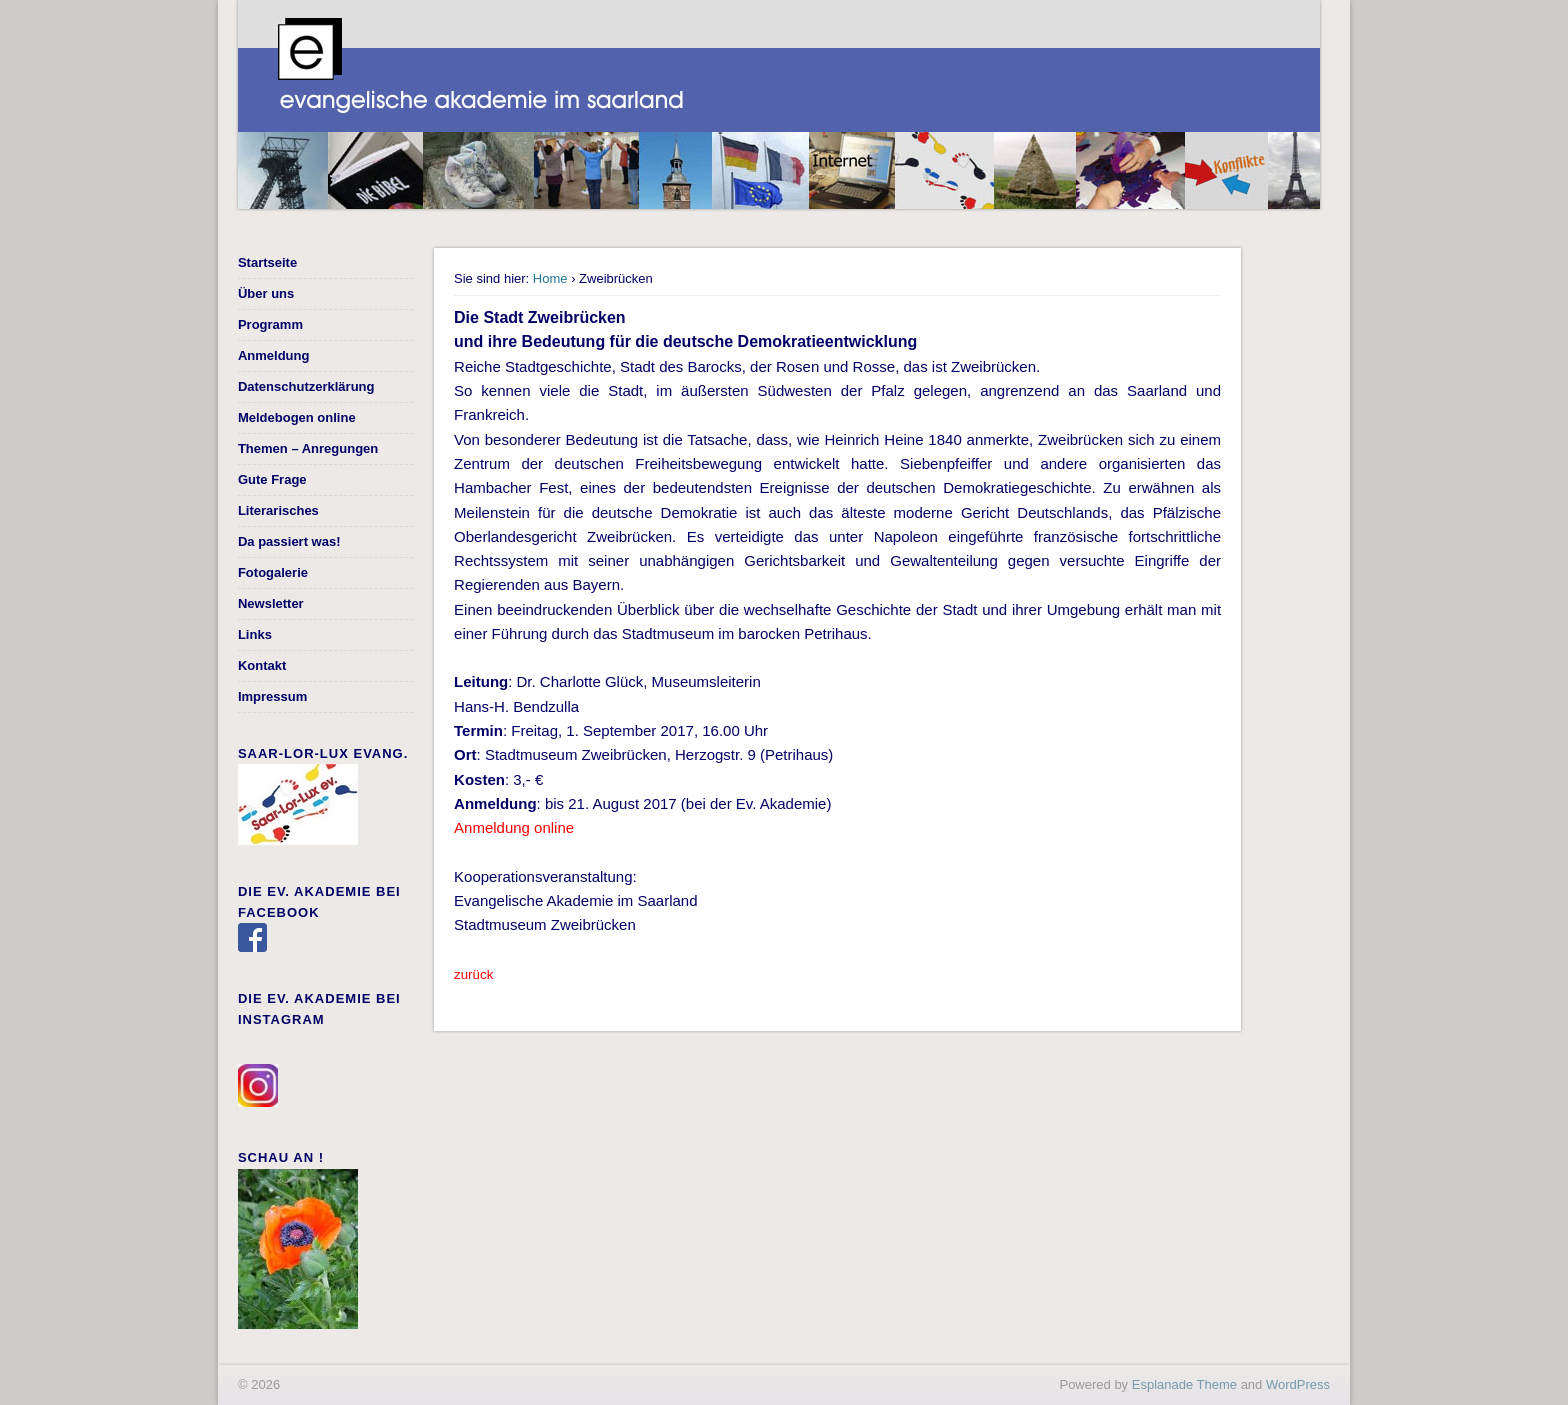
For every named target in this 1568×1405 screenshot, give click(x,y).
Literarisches (278, 510)
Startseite (267, 262)
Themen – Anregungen (308, 448)
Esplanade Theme (1184, 1384)
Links (255, 634)
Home (550, 278)
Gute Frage (272, 479)
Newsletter (271, 603)
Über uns (266, 293)
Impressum (272, 696)
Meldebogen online (297, 417)
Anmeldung (274, 355)
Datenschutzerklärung (306, 386)
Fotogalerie (273, 572)
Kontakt (262, 665)
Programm (270, 324)
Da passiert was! (289, 541)
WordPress (1298, 1384)
